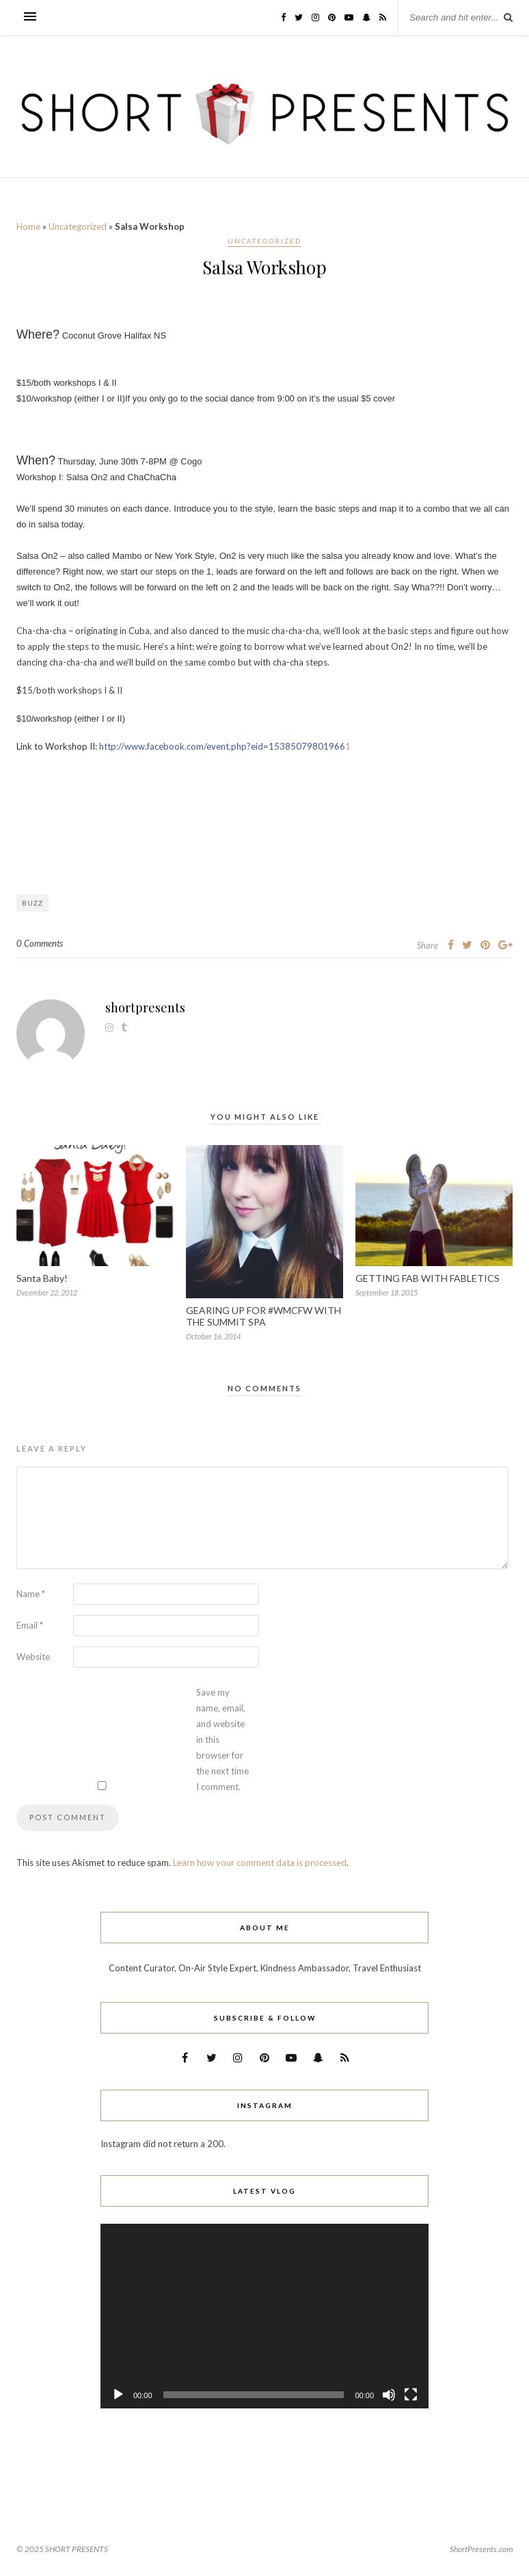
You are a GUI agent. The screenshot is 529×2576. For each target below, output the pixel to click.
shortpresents (145, 1007)
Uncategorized (78, 226)
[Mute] (389, 2395)
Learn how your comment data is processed (260, 1862)
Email (29, 1625)
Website (33, 1656)
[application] (264, 2316)
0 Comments (39, 943)
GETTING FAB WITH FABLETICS (427, 1278)
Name (30, 1593)
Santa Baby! (42, 1278)
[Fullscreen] (411, 2395)
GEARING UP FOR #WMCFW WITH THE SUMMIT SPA (263, 1316)
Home (28, 226)
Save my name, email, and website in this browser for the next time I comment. (222, 1739)
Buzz (32, 903)
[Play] (118, 2395)
